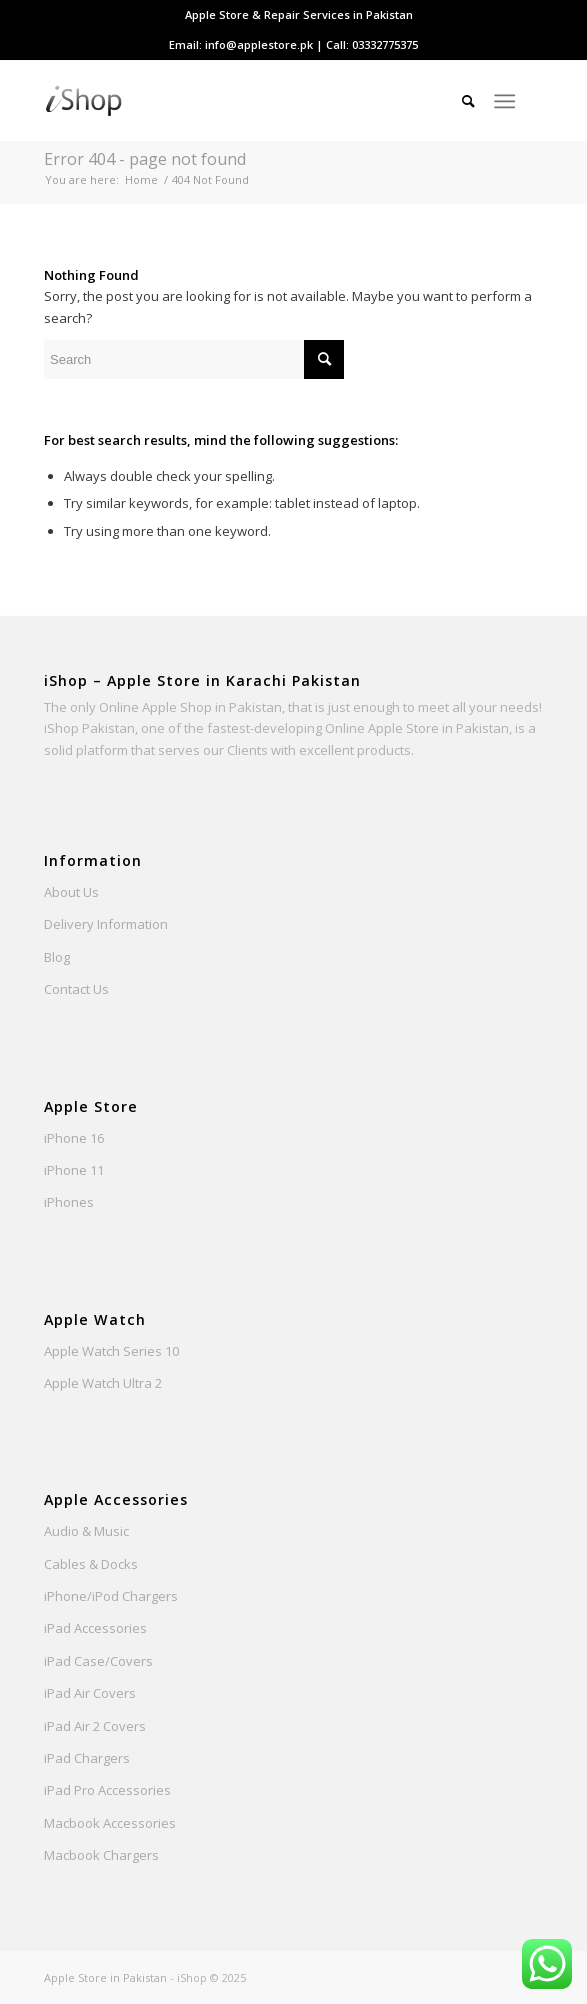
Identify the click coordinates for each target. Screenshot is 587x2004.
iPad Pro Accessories (107, 1790)
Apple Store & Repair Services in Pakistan (299, 14)
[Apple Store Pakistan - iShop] (243, 101)
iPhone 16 (74, 1138)
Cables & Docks (91, 1564)
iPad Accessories (95, 1628)
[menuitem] (299, 15)
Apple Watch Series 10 (111, 1351)
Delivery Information (106, 924)
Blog (57, 957)
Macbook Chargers (101, 1855)
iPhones (69, 1202)
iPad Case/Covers (98, 1661)
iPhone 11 (74, 1170)
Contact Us (76, 989)
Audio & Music (86, 1531)
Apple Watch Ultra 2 (103, 1383)
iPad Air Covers (90, 1693)
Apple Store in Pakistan (105, 1977)
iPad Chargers (87, 1758)
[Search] (458, 101)
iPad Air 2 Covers (95, 1726)
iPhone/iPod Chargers (111, 1596)
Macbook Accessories (110, 1823)
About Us (71, 892)
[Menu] (504, 101)
